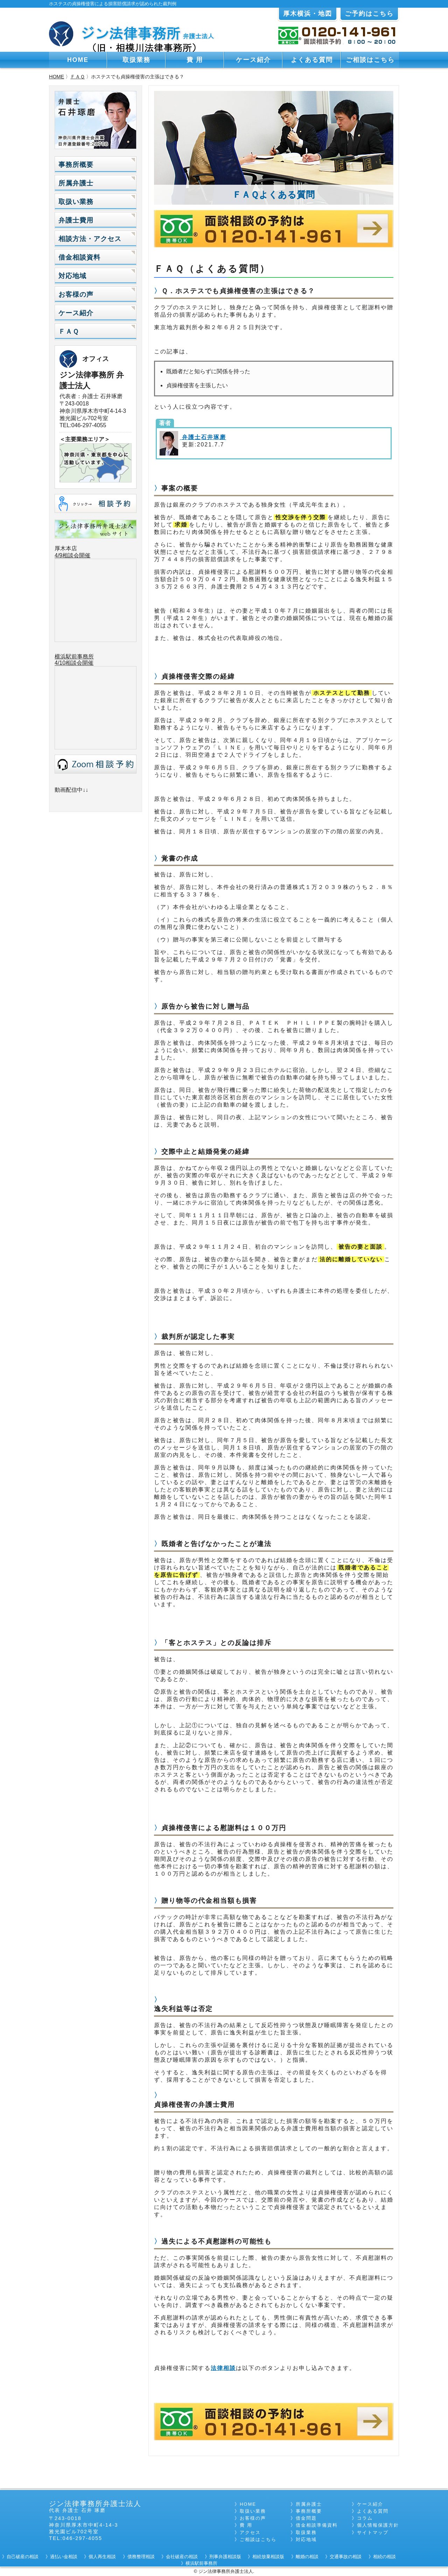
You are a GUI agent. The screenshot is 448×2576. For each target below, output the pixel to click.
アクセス (250, 2532)
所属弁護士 (75, 183)
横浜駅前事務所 (74, 656)
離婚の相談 (307, 2556)
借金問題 (306, 2518)
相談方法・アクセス (89, 238)
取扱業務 (136, 59)
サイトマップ (372, 2532)
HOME (78, 59)
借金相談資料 (79, 257)
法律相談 (223, 2368)
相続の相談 (384, 2556)
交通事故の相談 (346, 2556)
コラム (365, 2518)
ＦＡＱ (77, 76)
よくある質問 (312, 59)
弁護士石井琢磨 (203, 437)
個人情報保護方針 (378, 2525)
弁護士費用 (75, 220)
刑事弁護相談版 (225, 2556)
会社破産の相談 (182, 2556)
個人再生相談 (102, 2556)
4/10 (60, 663)
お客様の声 (75, 294)
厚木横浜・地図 (307, 13)
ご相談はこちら (370, 59)
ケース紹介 (253, 59)
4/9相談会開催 (72, 555)
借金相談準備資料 (317, 2525)
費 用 (195, 59)
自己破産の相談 (22, 2556)
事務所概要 (75, 164)
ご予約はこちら (369, 13)
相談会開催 (79, 663)
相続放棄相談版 (268, 2556)
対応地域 (72, 276)
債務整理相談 (141, 2556)
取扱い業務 (75, 201)
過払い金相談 (63, 2556)
